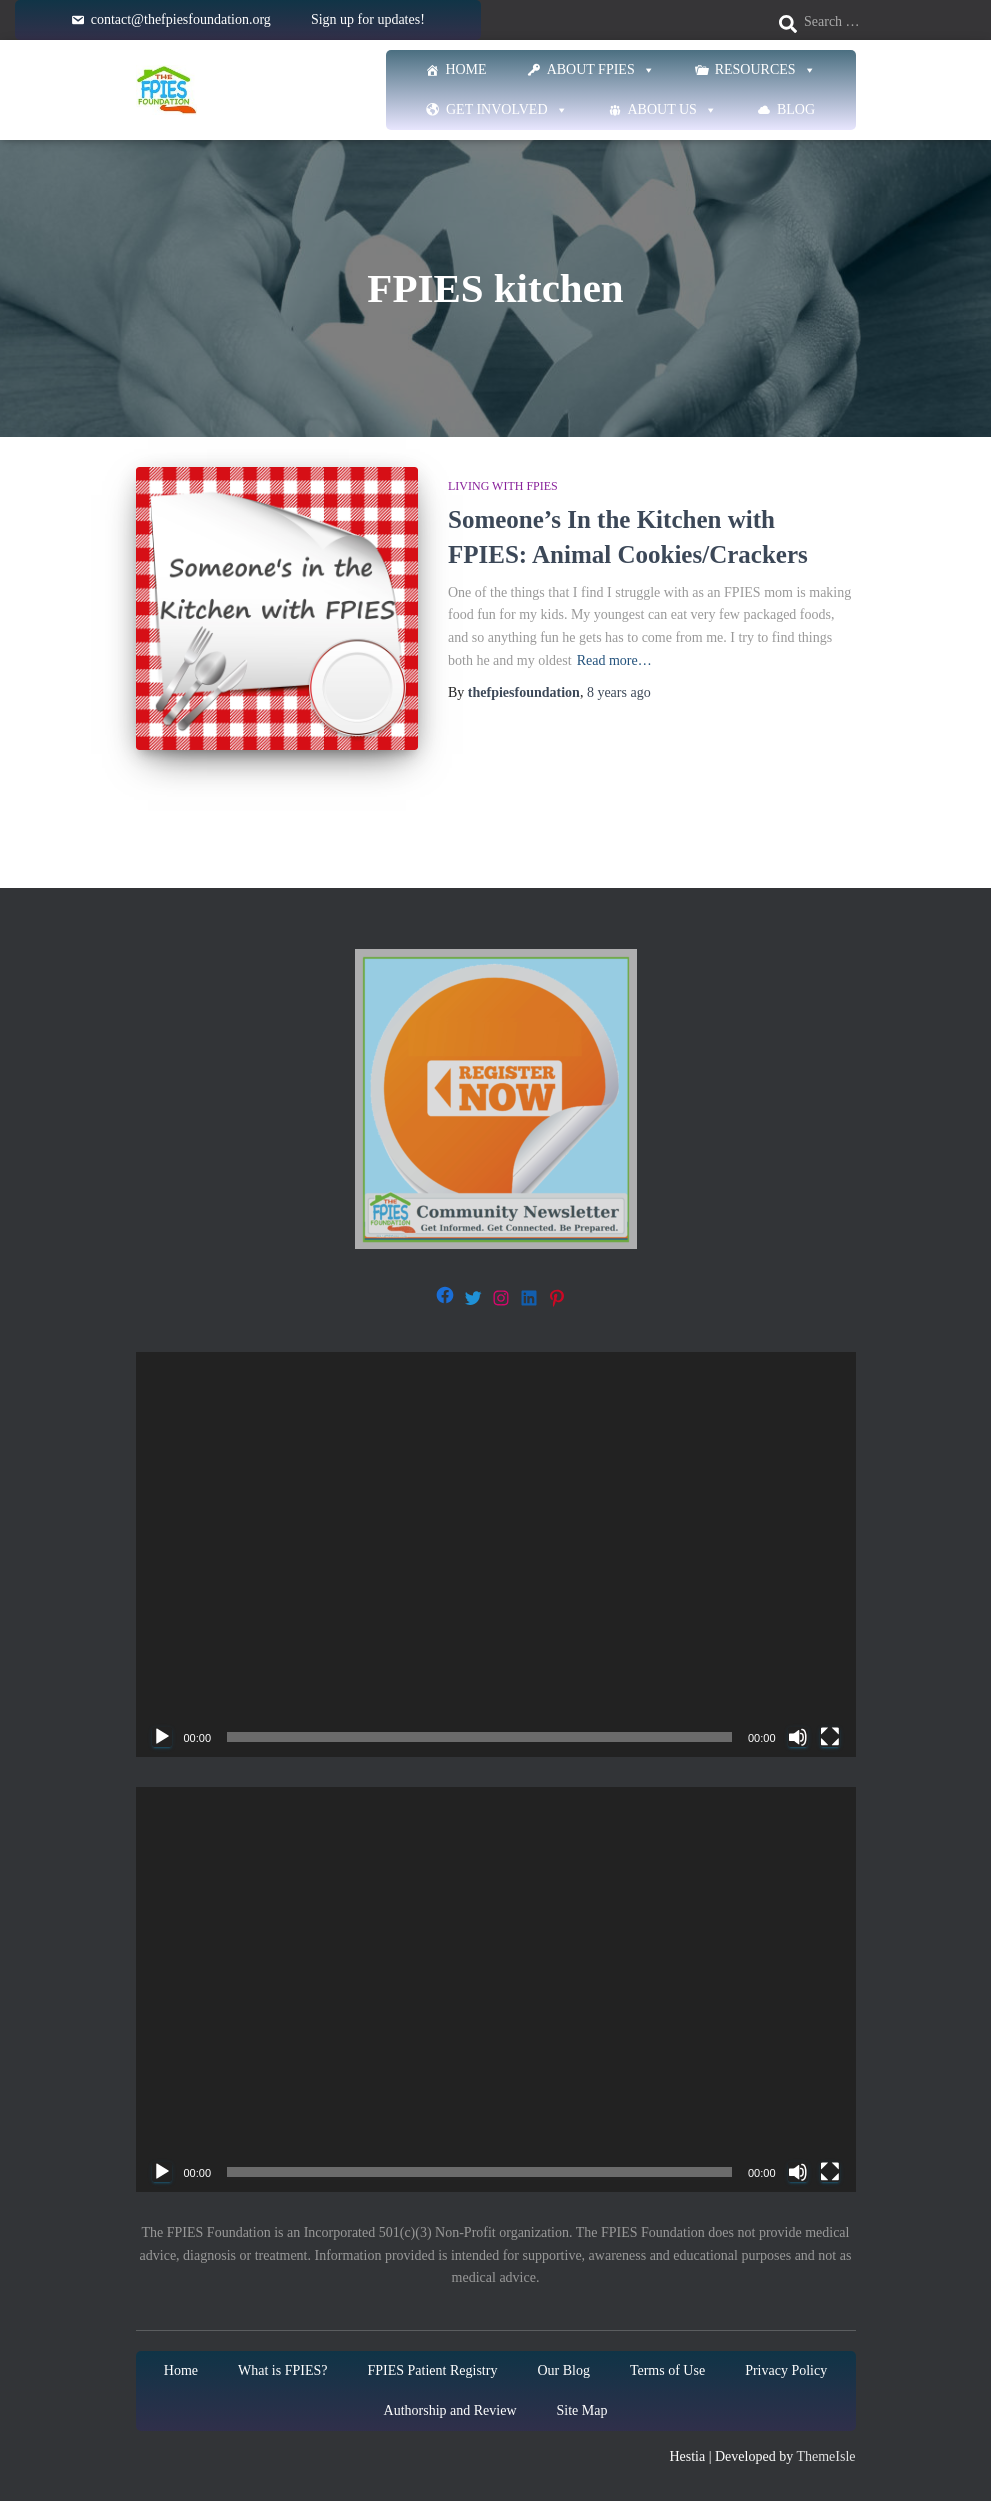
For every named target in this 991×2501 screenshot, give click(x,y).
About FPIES (601, 70)
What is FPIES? (282, 2370)
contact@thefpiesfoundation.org (181, 19)
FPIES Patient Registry (432, 2370)
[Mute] (798, 1737)
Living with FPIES (503, 486)
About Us (672, 110)
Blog (796, 109)
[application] (496, 1554)
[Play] (162, 1737)
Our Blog (563, 2370)
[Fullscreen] (830, 1737)
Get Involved (507, 110)
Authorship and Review (450, 2410)
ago (619, 692)
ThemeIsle (825, 2456)
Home (465, 69)
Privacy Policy (786, 2370)
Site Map (582, 2410)
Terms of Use (667, 2370)
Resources (765, 70)
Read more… (614, 660)
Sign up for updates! (368, 19)
